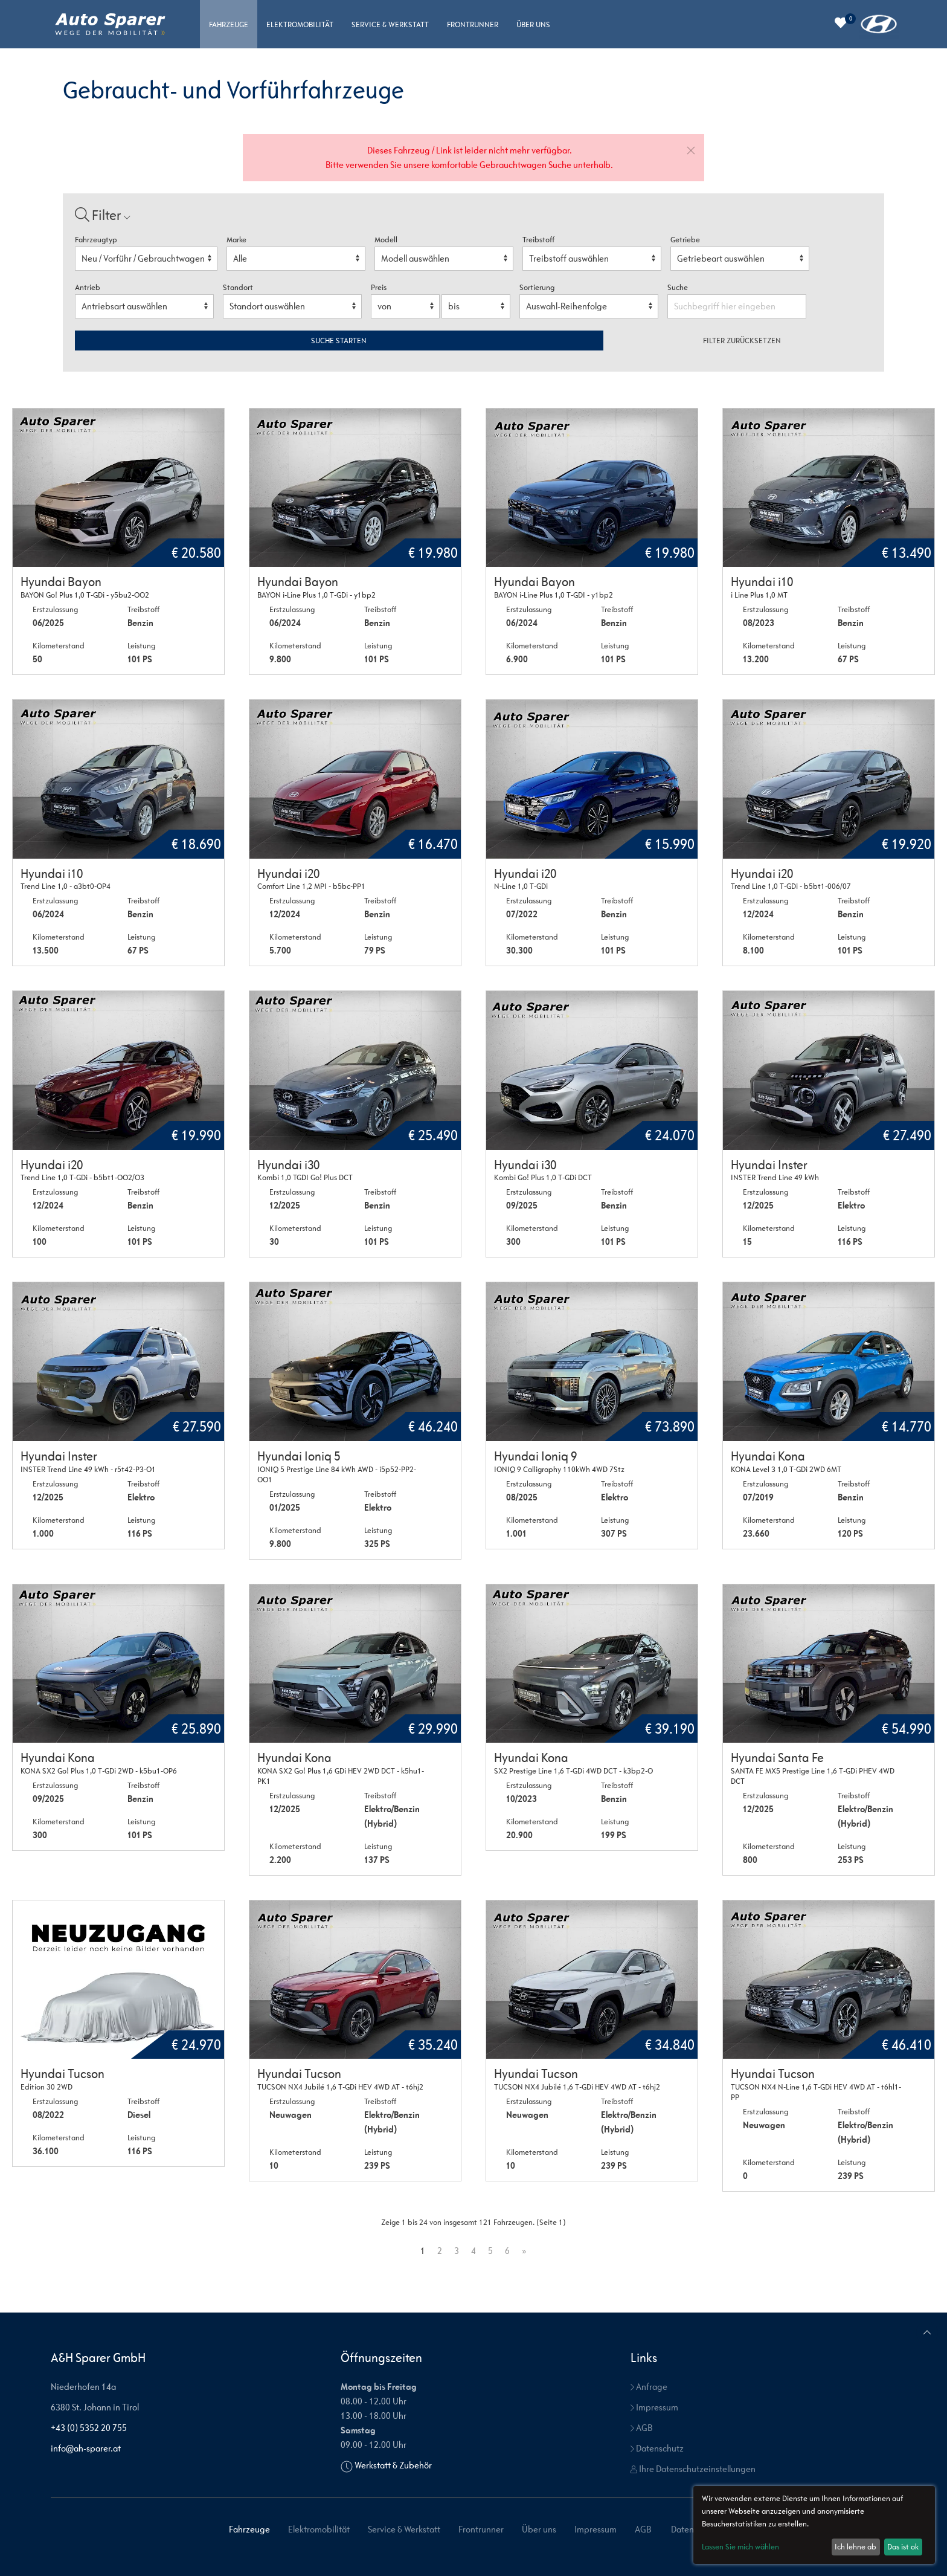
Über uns (533, 24)
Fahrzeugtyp (96, 239)
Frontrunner (472, 24)
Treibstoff (538, 239)
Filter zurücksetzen (742, 340)
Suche (678, 287)
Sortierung (536, 287)
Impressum (654, 2407)
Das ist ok (903, 2547)
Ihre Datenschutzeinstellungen (693, 2468)
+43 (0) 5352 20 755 (89, 2427)
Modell (385, 239)
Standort (238, 287)
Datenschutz (657, 2448)
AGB (641, 2427)
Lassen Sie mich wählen (740, 2547)
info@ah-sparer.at (86, 2448)
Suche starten (339, 340)
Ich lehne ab (855, 2547)
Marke (236, 239)
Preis (379, 287)
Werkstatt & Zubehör (393, 2465)
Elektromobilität (299, 24)
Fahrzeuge (228, 24)
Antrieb (87, 287)
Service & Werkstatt (390, 24)
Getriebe (685, 239)
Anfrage (649, 2386)
